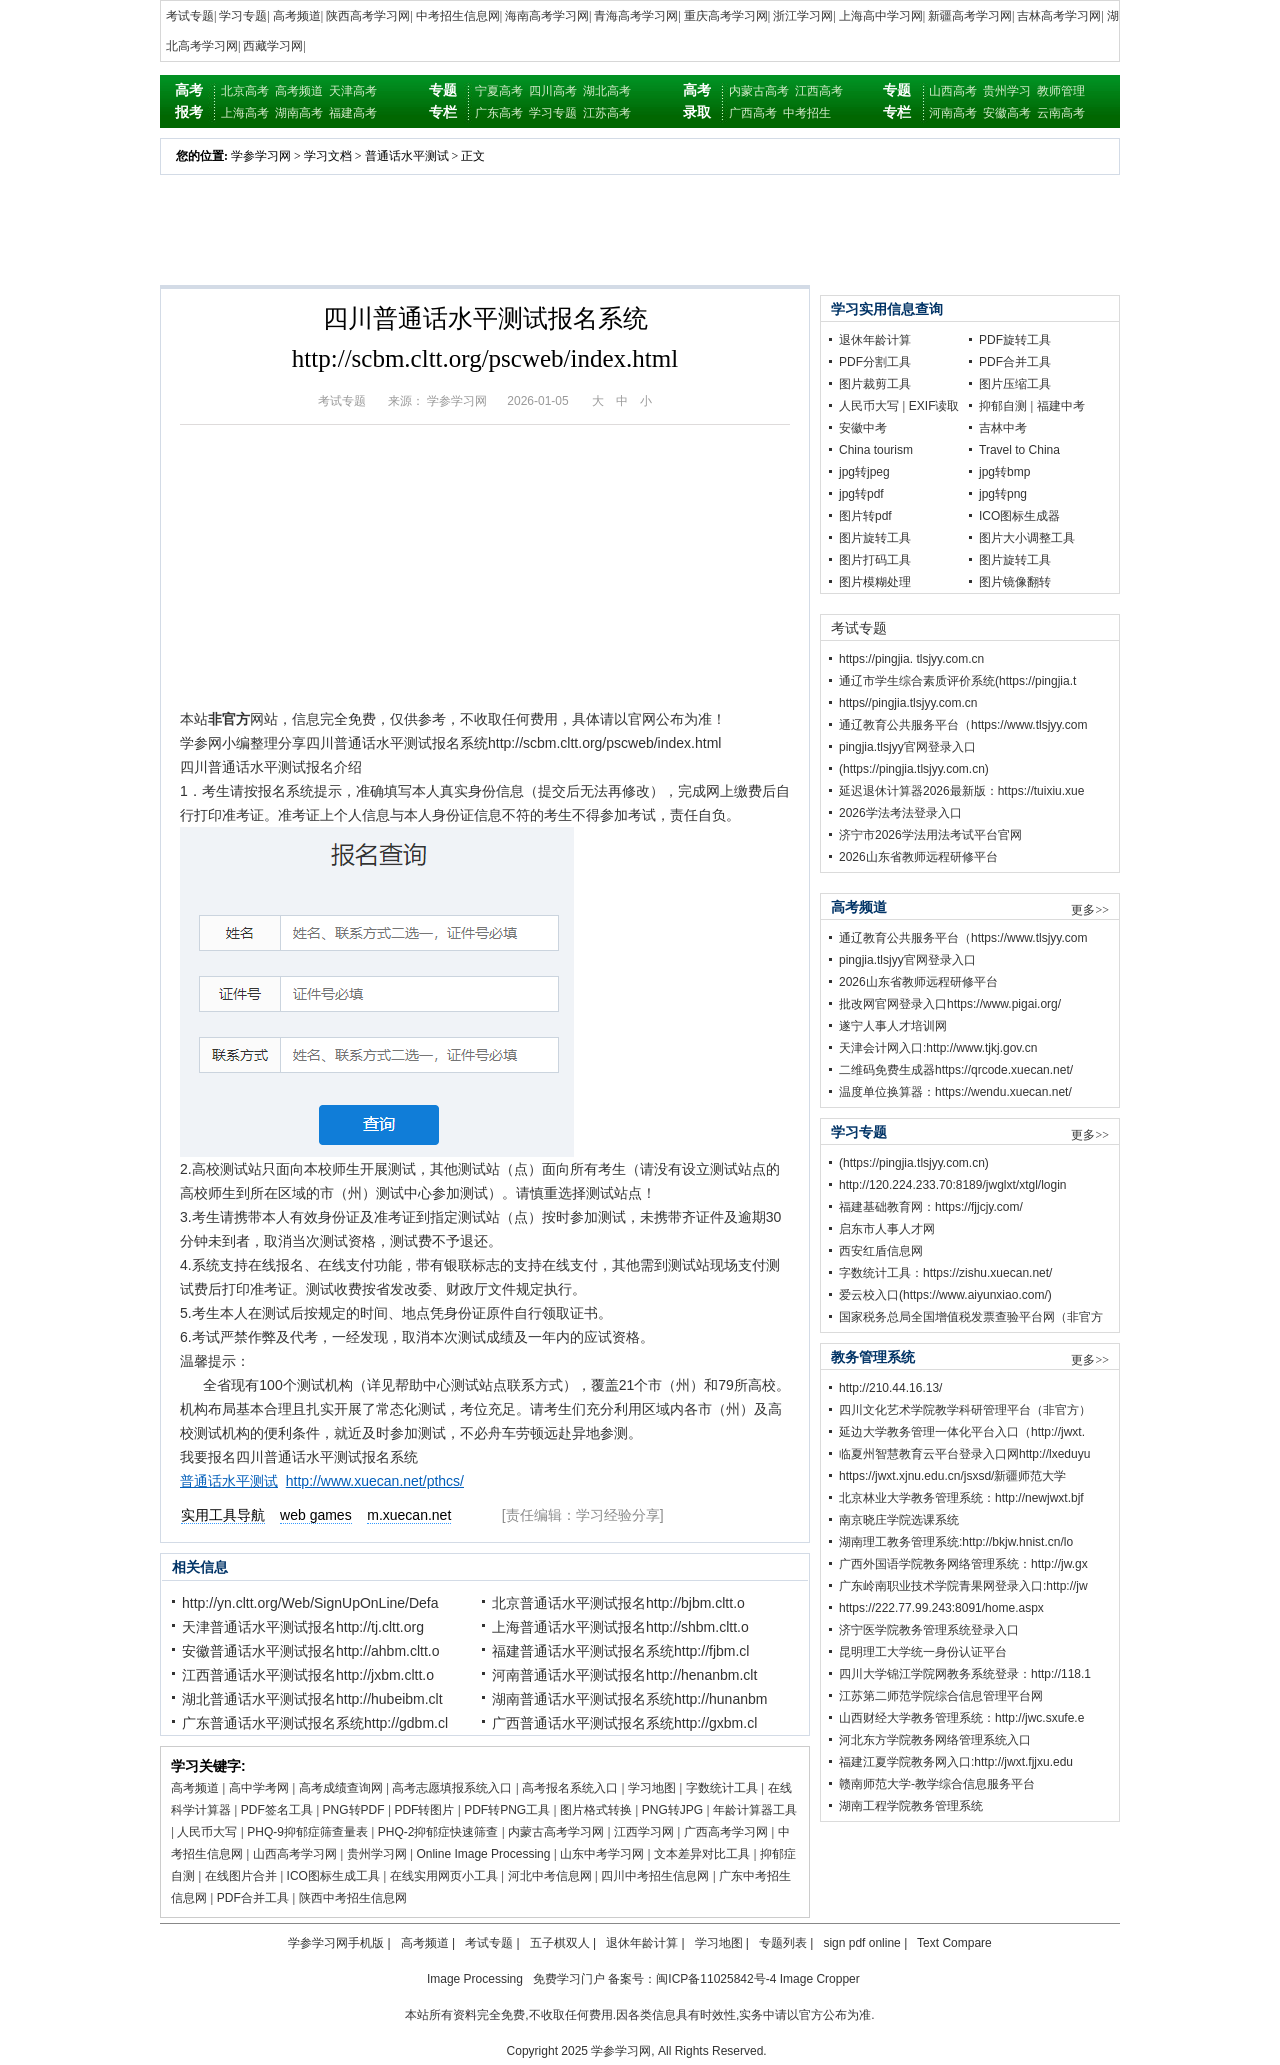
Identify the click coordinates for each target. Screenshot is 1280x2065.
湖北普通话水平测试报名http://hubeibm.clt (312, 1699)
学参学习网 (261, 156)
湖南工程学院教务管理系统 (911, 1806)
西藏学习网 (273, 46)
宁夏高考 (499, 91)
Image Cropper (820, 1979)
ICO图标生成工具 (333, 1876)
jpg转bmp (1004, 472)
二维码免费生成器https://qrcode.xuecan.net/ (956, 1070)
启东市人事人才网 (887, 1229)
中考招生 (807, 113)
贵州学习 (1007, 91)
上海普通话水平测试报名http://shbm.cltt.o (620, 1627)
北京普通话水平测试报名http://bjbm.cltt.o (618, 1603)
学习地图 (652, 1788)
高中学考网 (259, 1788)
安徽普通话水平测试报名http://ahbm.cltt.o (311, 1651)
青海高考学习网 (636, 16)
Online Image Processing (483, 1854)
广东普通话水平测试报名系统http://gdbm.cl (315, 1723)
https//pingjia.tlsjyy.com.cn (908, 703)
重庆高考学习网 (726, 16)
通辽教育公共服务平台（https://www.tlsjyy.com (963, 725)
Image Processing (475, 1979)
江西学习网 (644, 1832)
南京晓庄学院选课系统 (899, 1520)
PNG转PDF (354, 1810)
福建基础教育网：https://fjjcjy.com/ (931, 1207)
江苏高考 (607, 113)
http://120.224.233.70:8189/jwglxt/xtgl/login (953, 1185)
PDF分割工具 (875, 362)
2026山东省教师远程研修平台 (918, 857)
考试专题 (190, 16)
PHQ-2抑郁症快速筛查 (438, 1832)
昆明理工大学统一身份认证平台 (923, 1652)
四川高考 (553, 91)
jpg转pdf (861, 494)
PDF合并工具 (253, 1898)
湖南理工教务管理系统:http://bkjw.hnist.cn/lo (956, 1542)
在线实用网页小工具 (444, 1876)
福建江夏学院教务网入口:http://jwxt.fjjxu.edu (956, 1762)
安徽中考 (863, 428)
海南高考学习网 (547, 16)
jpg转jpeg (864, 472)
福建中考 (1061, 406)
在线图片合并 (241, 1876)
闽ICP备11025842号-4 (716, 1979)
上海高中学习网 (881, 16)
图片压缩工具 (1015, 384)
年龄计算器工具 (755, 1810)
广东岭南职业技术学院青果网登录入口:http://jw (963, 1586)
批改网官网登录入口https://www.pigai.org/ (950, 1004)
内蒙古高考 (759, 91)
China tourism (876, 450)
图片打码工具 (875, 560)
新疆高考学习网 (970, 16)
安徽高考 (1007, 113)
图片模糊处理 (875, 582)
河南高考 (953, 113)
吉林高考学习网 (1059, 16)
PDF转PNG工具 (507, 1810)
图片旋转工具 (875, 538)
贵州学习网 (377, 1854)
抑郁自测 (1003, 406)
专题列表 (783, 1943)
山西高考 (953, 91)
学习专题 (243, 16)
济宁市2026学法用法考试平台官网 (930, 835)
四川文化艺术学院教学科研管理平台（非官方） (965, 1410)
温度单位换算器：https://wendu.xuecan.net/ (955, 1092)
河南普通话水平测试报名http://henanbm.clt (624, 1675)
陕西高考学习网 (368, 16)
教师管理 (1061, 91)
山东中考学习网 (602, 1854)
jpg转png (1003, 494)
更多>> (1090, 910)
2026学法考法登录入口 (900, 813)
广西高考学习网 (726, 1832)
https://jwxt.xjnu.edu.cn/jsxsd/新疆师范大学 (952, 1476)
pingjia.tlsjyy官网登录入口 (907, 747)
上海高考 (245, 113)
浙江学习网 (803, 16)
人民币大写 (207, 1832)
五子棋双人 (560, 1943)
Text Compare (954, 1943)
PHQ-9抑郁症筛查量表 (307, 1832)
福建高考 (353, 113)
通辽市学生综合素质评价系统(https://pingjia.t (957, 681)
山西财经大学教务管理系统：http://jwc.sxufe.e (961, 1718)
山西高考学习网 (295, 1854)
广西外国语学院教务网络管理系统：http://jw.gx (963, 1564)
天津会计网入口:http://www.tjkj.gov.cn (938, 1048)
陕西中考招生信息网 (353, 1898)
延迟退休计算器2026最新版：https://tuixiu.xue (961, 791)
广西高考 (753, 113)
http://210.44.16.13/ (890, 1388)
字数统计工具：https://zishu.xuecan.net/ (945, 1273)
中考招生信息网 (458, 16)
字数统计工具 (722, 1788)
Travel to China (1019, 450)
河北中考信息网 (550, 1876)
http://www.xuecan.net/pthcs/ (375, 1481)
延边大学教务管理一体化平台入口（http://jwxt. (962, 1432)
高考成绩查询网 (341, 1788)
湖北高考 (607, 91)
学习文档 (328, 156)
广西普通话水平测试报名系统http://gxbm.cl (624, 1723)
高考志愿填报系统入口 (452, 1788)
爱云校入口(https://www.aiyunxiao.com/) (945, 1295)
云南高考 (1061, 113)
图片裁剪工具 (875, 384)
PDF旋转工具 (1015, 340)
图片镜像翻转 (1015, 582)
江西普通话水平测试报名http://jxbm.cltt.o (308, 1675)
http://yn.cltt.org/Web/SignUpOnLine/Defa (310, 1603)
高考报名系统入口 (570, 1788)
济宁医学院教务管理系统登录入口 (929, 1630)
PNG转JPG (672, 1810)
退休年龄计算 (875, 340)
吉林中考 (1003, 428)
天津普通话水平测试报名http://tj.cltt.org (303, 1627)
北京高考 (245, 91)
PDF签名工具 (277, 1810)
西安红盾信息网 (881, 1251)
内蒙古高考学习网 (556, 1832)
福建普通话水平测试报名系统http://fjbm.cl (620, 1651)
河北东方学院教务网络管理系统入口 (935, 1740)
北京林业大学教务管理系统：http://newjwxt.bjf (961, 1498)
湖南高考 (299, 113)
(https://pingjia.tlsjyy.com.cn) (914, 769)
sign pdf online (861, 1943)
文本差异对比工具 (702, 1854)
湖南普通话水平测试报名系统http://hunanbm (629, 1699)
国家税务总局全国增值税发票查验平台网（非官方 (971, 1317)
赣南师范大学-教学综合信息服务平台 (937, 1784)
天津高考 (353, 91)
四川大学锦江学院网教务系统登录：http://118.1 (965, 1674)
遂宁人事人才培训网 (893, 1026)
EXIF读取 (934, 406)
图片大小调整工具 (1027, 538)
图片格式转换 (596, 1810)
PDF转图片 (424, 1810)
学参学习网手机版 (336, 1943)
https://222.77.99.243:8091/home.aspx (941, 1608)
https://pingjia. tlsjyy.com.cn (911, 659)
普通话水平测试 (407, 156)
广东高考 (499, 113)
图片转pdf (865, 516)
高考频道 (297, 16)
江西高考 (819, 91)
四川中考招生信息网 (655, 1876)
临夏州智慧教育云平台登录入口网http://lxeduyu (964, 1454)
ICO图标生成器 (1019, 516)
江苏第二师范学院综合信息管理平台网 (941, 1696)
